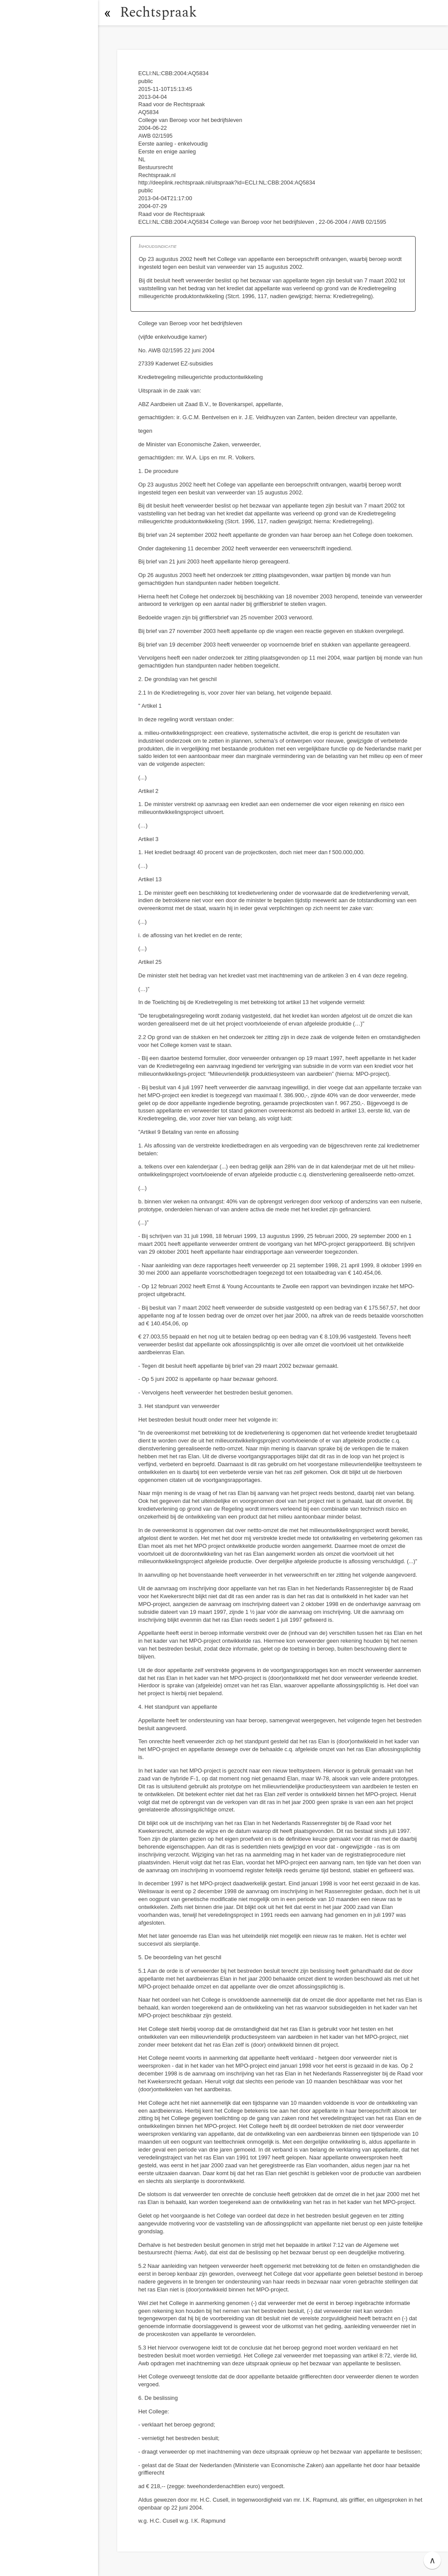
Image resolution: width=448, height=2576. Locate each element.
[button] (107, 12)
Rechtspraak (158, 12)
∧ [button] (432, 2560)
